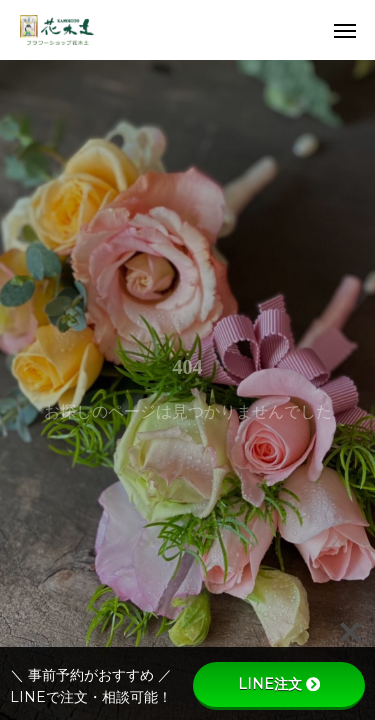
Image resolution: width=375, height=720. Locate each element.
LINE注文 (279, 684)
